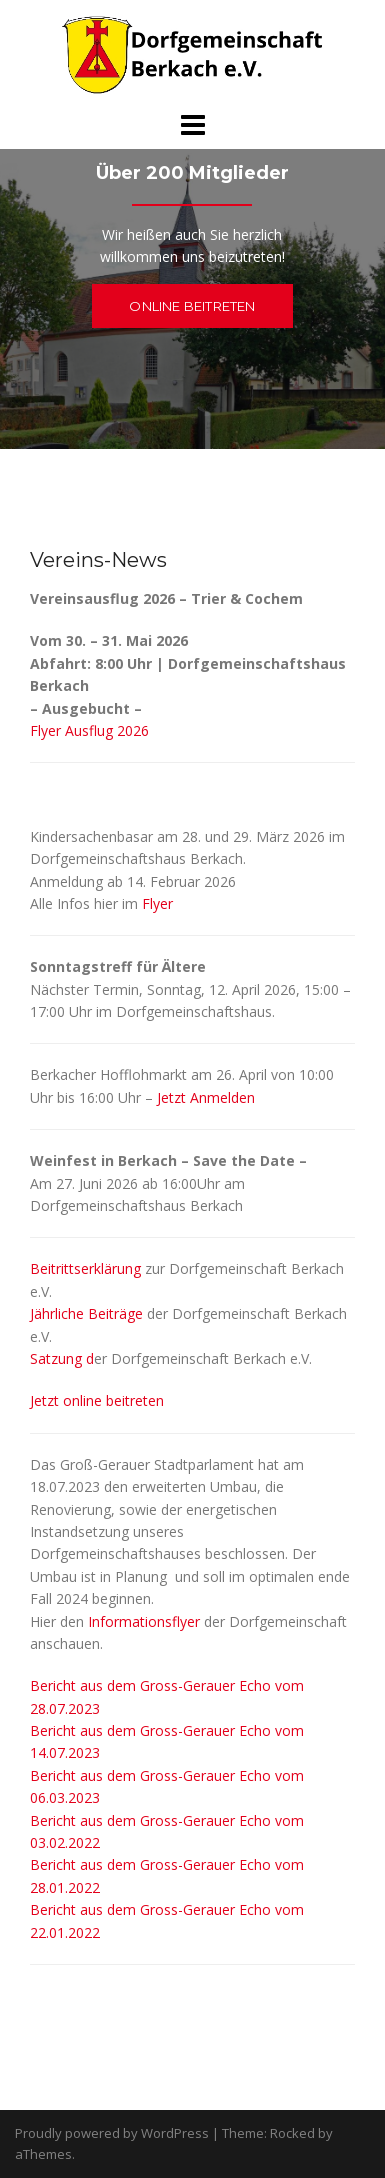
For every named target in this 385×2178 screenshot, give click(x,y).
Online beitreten (192, 306)
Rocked (292, 2133)
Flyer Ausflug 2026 (89, 730)
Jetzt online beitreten (97, 1400)
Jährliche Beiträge (86, 1313)
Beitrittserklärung (85, 1268)
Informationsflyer (144, 1621)
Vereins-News (98, 560)
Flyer (157, 903)
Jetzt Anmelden (206, 1097)
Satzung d (62, 1358)
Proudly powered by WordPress (112, 2133)
